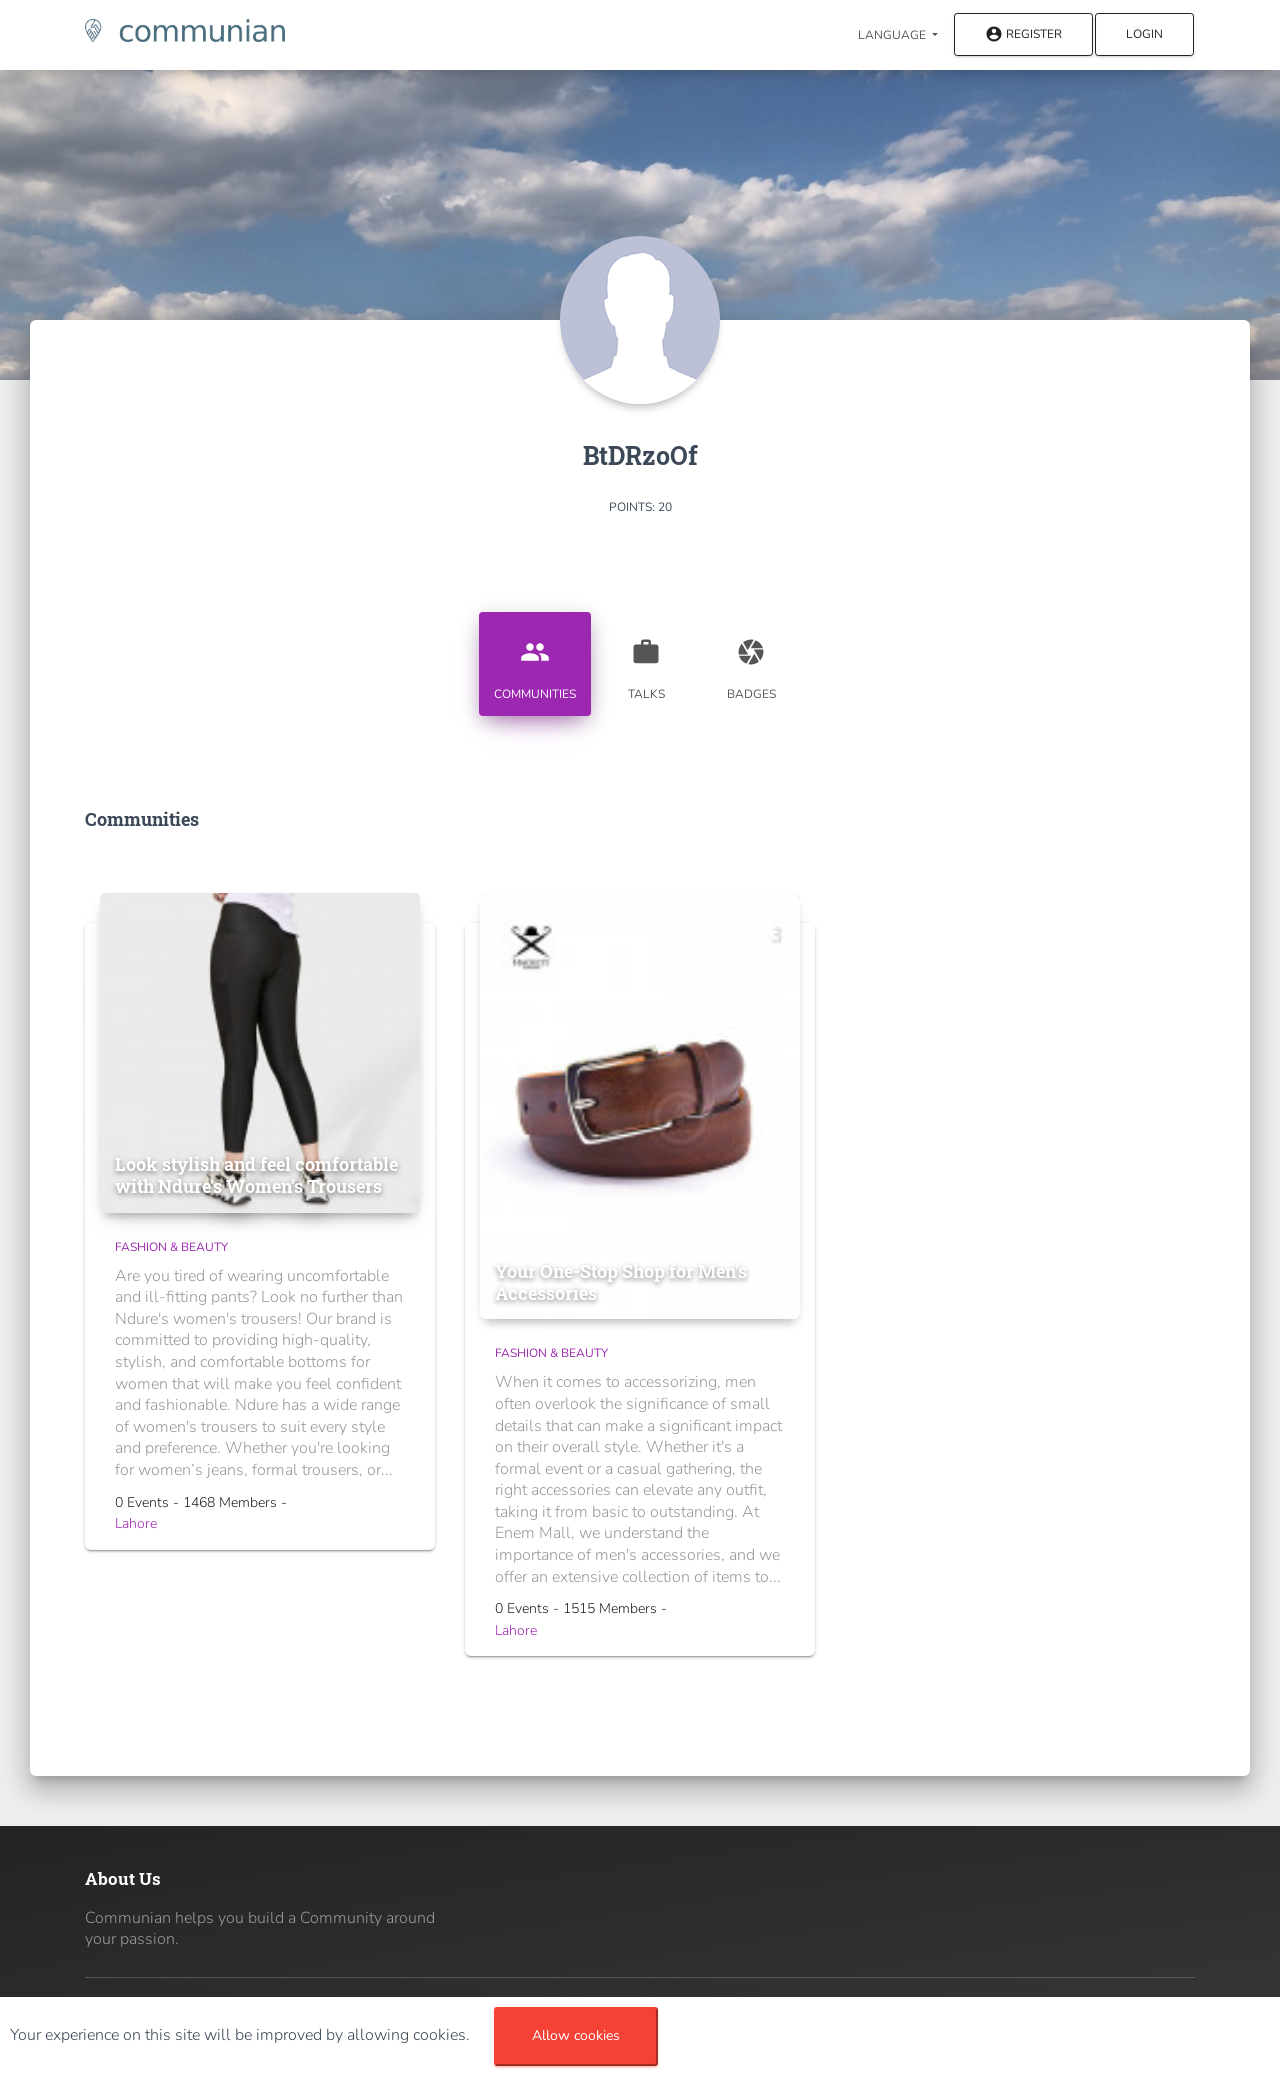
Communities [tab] (535, 662)
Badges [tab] (751, 662)
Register (1023, 35)
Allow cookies (576, 2035)
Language (893, 35)
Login (1144, 34)
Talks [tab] (646, 662)
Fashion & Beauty (171, 1247)
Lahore (136, 1523)
